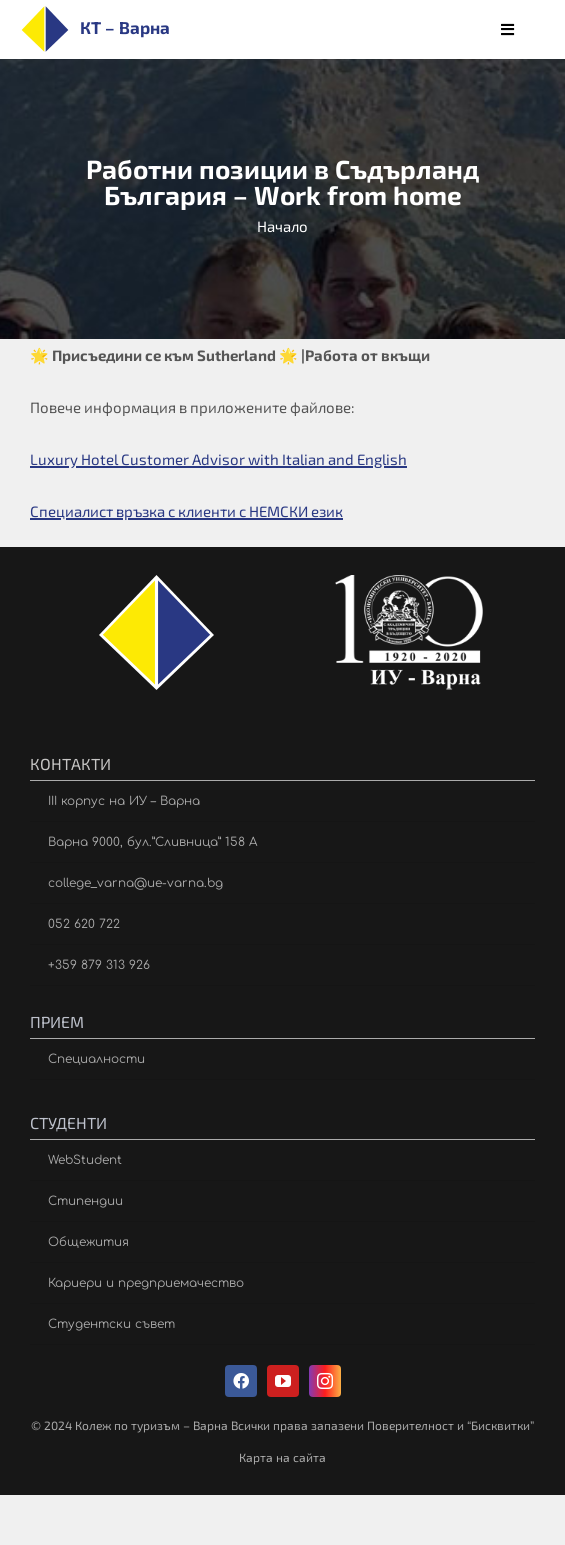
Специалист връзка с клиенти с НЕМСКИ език (186, 511)
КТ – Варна (125, 27)
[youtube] (283, 1381)
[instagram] (325, 1381)
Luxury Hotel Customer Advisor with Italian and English (218, 459)
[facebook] (241, 1381)
